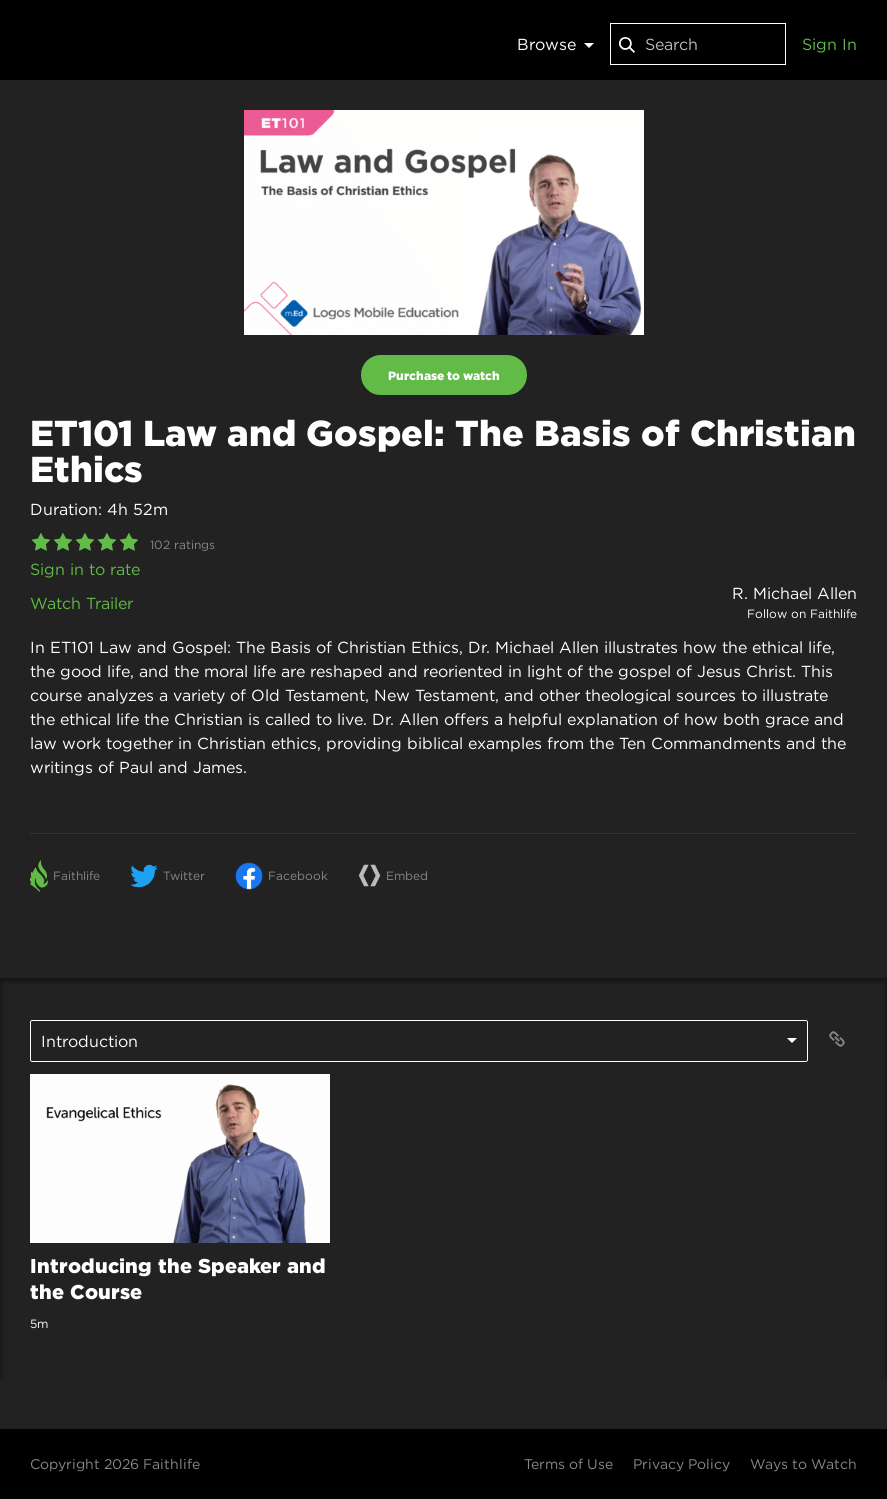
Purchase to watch (444, 375)
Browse (555, 44)
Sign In (829, 44)
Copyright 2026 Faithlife (115, 1464)
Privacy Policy (681, 1464)
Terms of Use (568, 1464)
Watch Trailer (81, 603)
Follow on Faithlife (802, 613)
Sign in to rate (85, 569)
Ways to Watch (803, 1464)
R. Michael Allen (794, 593)
